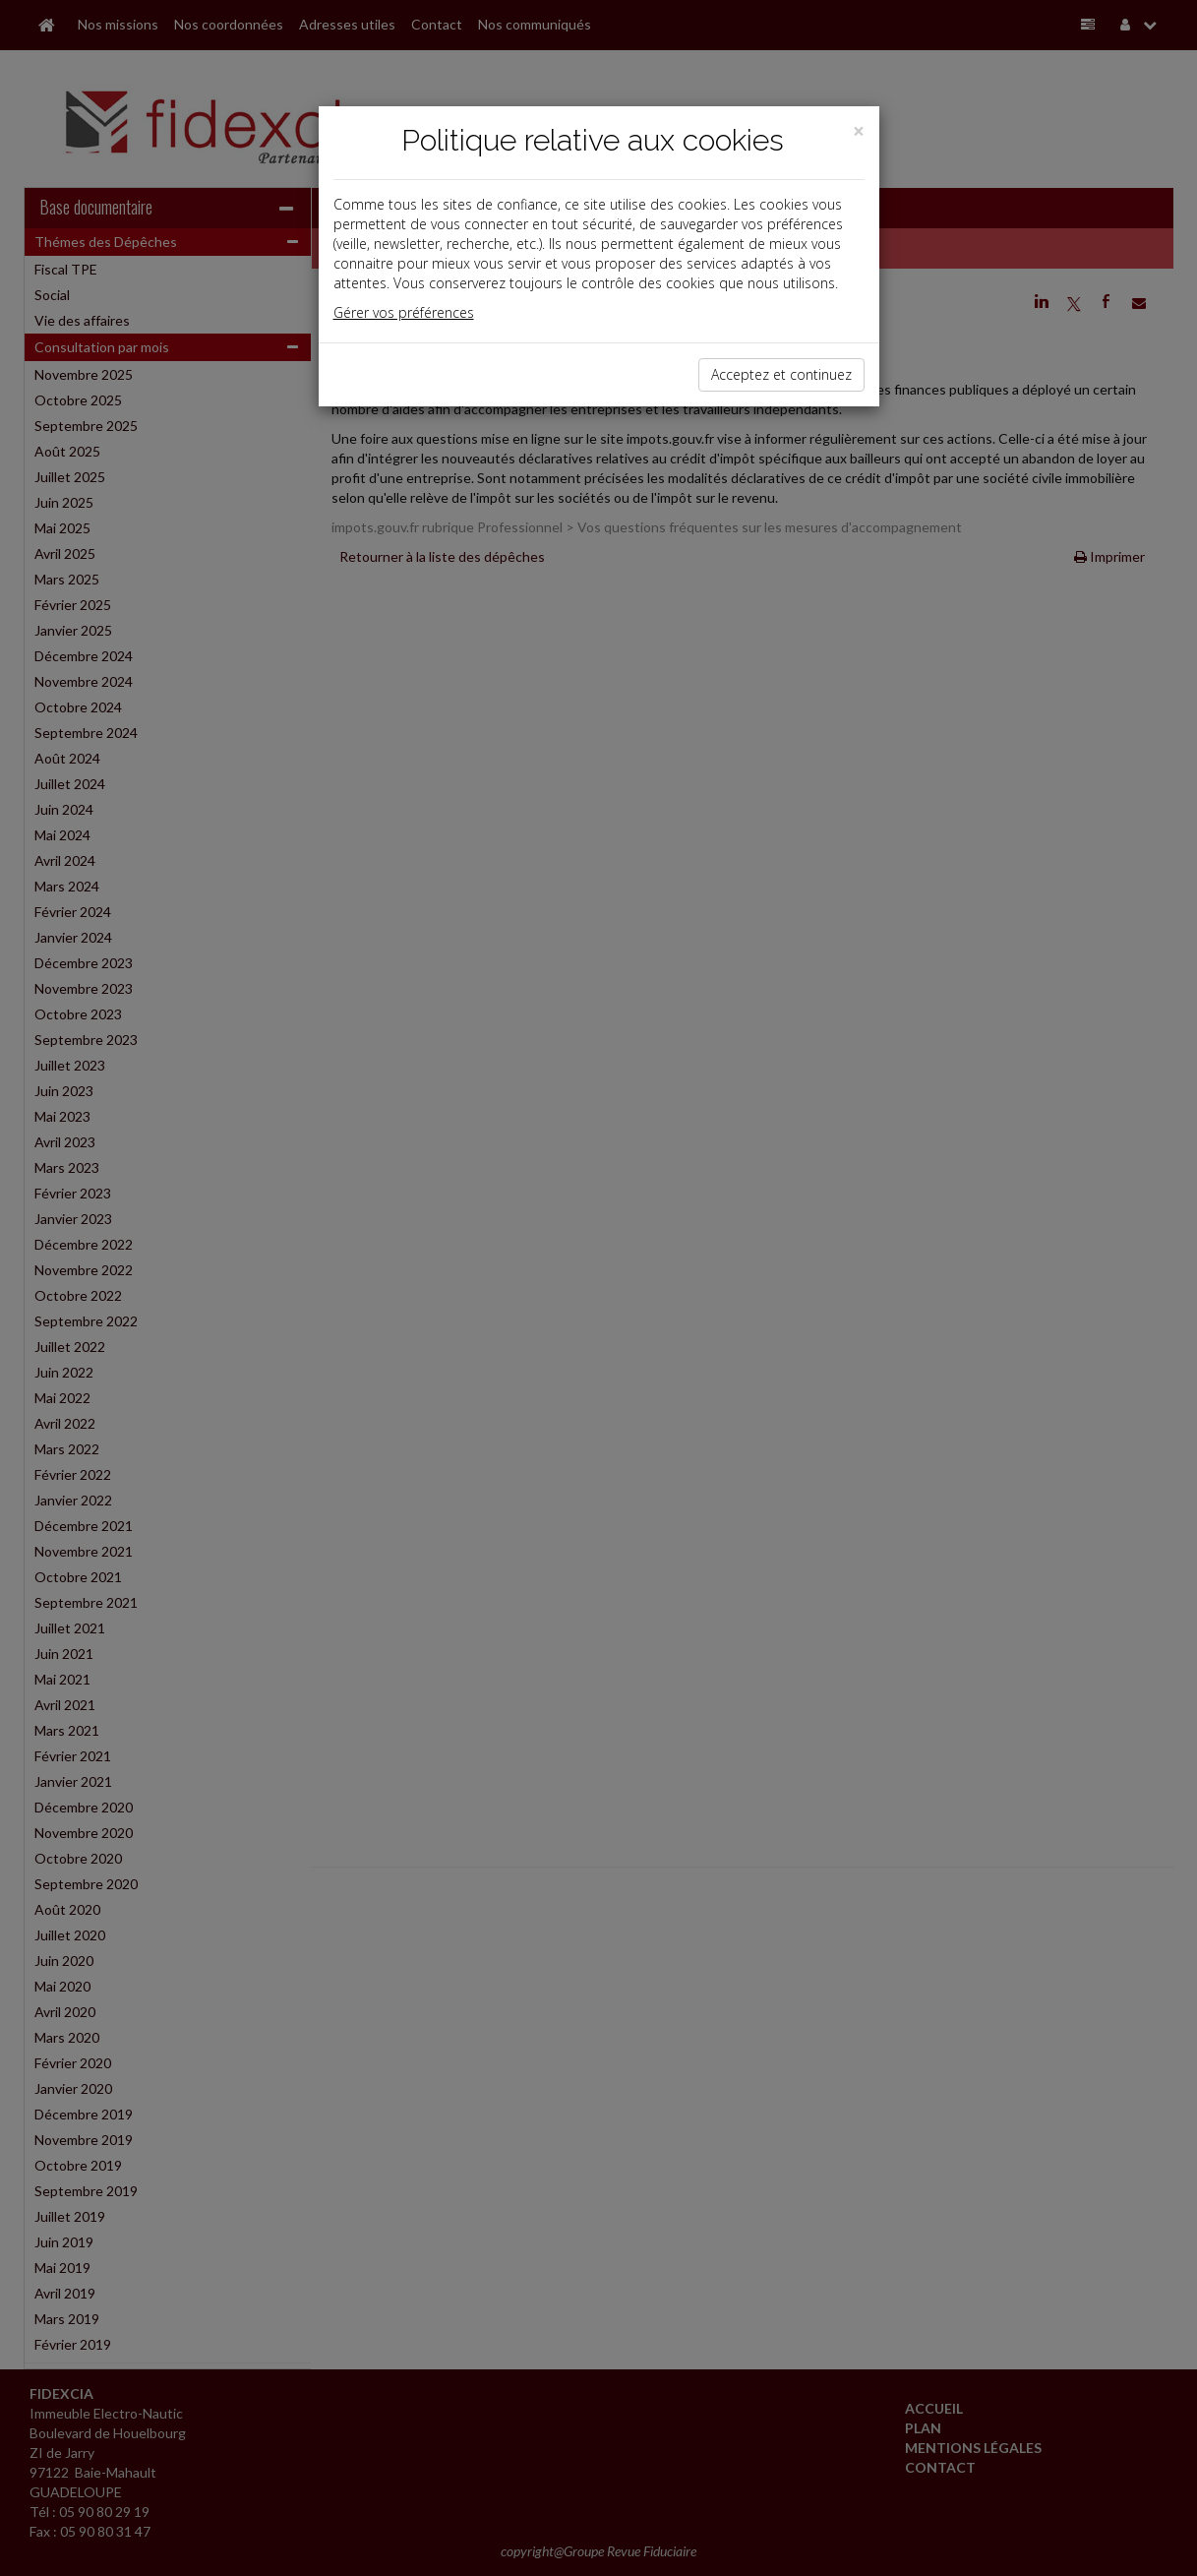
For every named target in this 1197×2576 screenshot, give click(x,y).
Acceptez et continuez (781, 374)
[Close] (859, 131)
